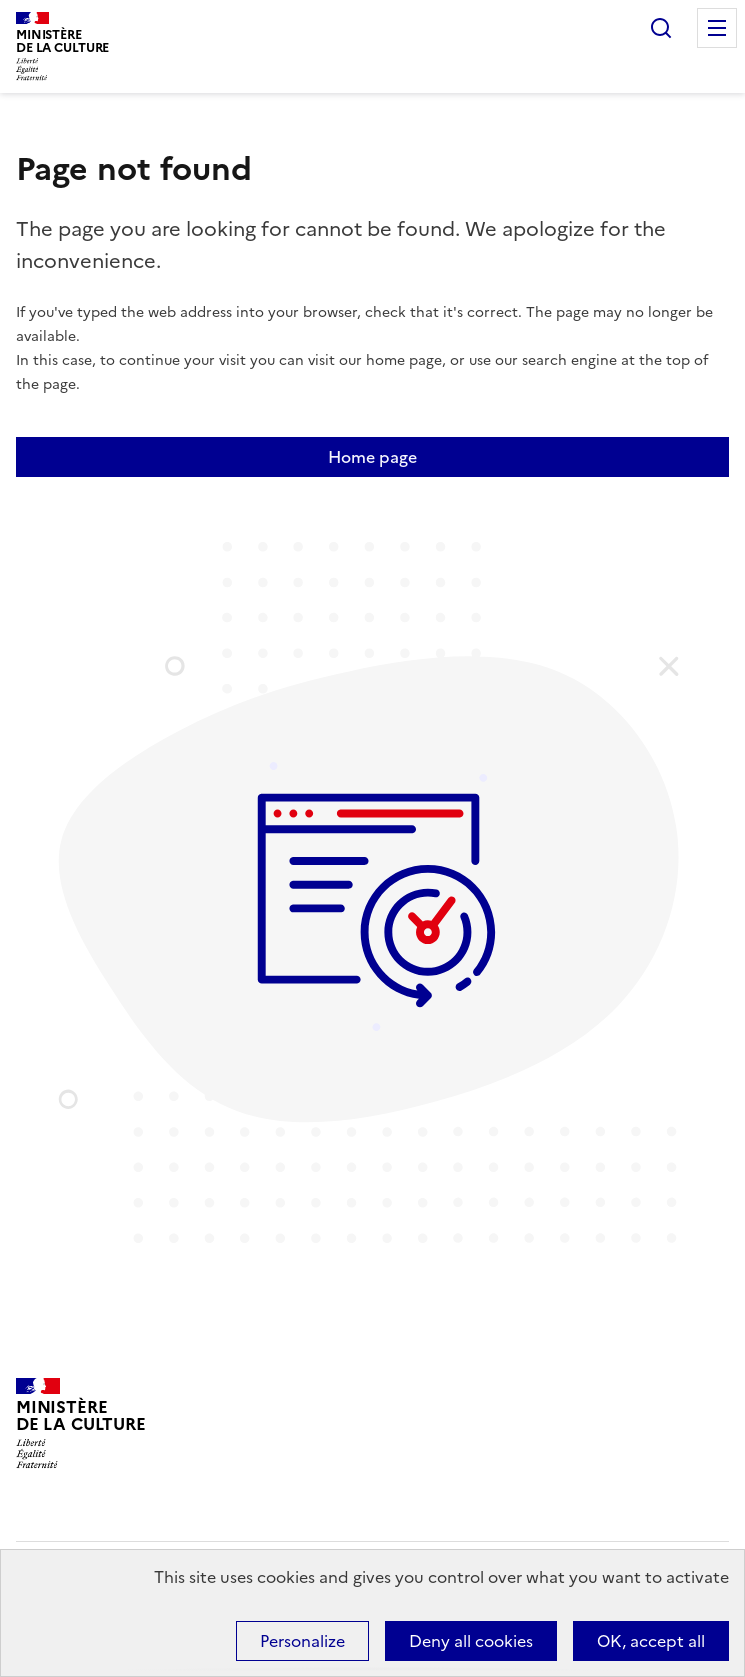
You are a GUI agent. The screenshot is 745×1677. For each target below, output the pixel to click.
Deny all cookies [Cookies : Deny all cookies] (471, 1641)
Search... (661, 28)
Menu (717, 28)
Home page (372, 457)
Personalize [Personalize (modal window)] (302, 1641)
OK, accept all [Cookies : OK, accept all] (651, 1641)
